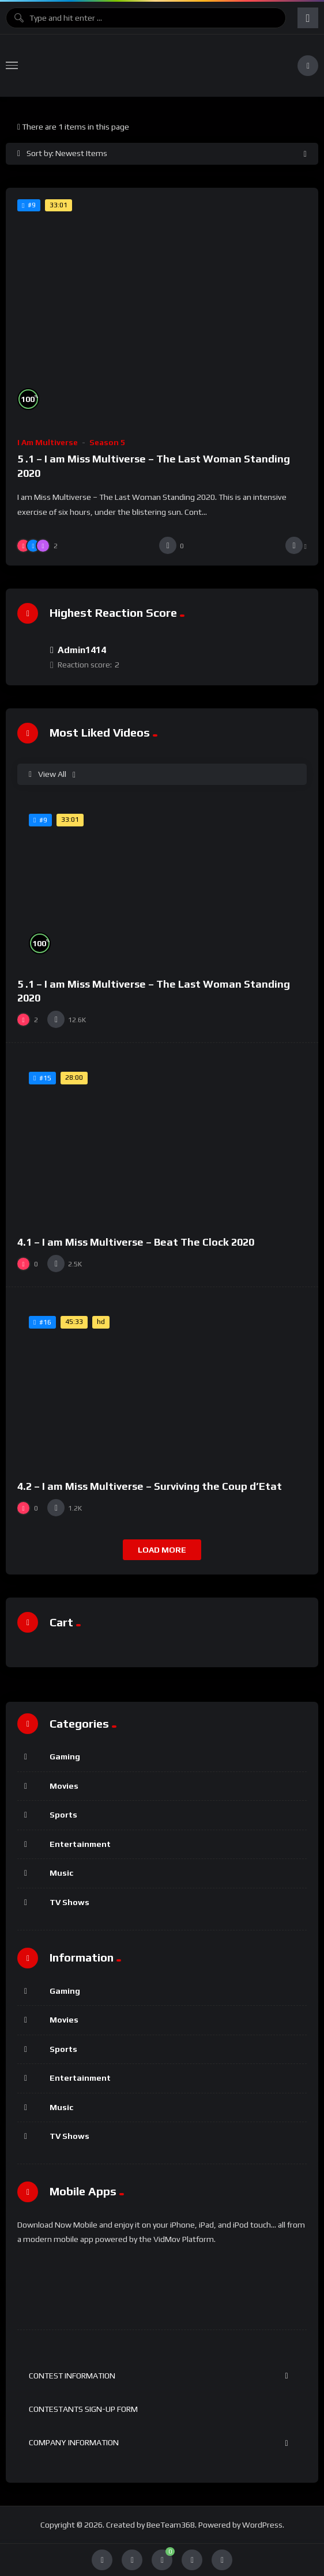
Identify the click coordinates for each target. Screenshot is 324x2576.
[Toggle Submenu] (286, 2375)
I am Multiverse (47, 442)
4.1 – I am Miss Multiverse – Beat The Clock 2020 (135, 1242)
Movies (64, 1785)
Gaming (65, 1756)
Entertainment (80, 1844)
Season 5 (107, 442)
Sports (63, 1814)
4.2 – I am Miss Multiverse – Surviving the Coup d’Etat (149, 1486)
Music (61, 1872)
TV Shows (69, 1902)
